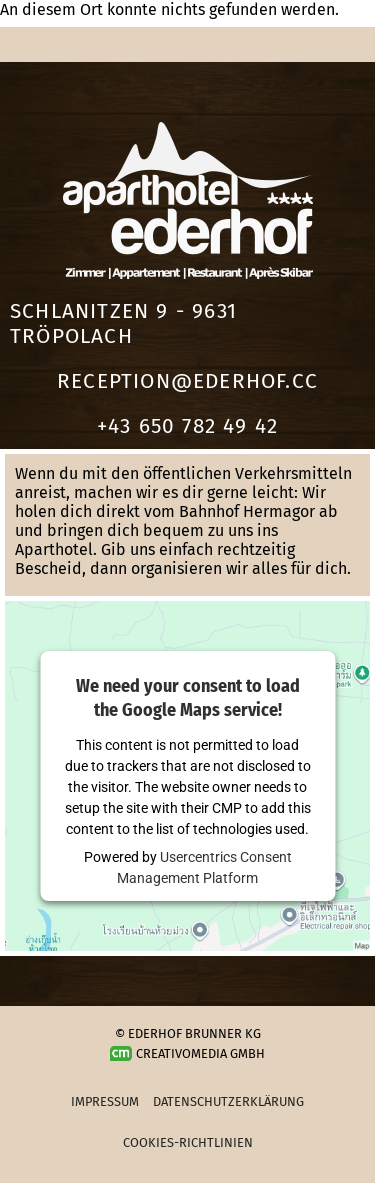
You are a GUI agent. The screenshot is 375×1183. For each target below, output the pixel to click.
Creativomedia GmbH (188, 1053)
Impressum (105, 1101)
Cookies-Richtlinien (188, 1142)
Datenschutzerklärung (228, 1101)
